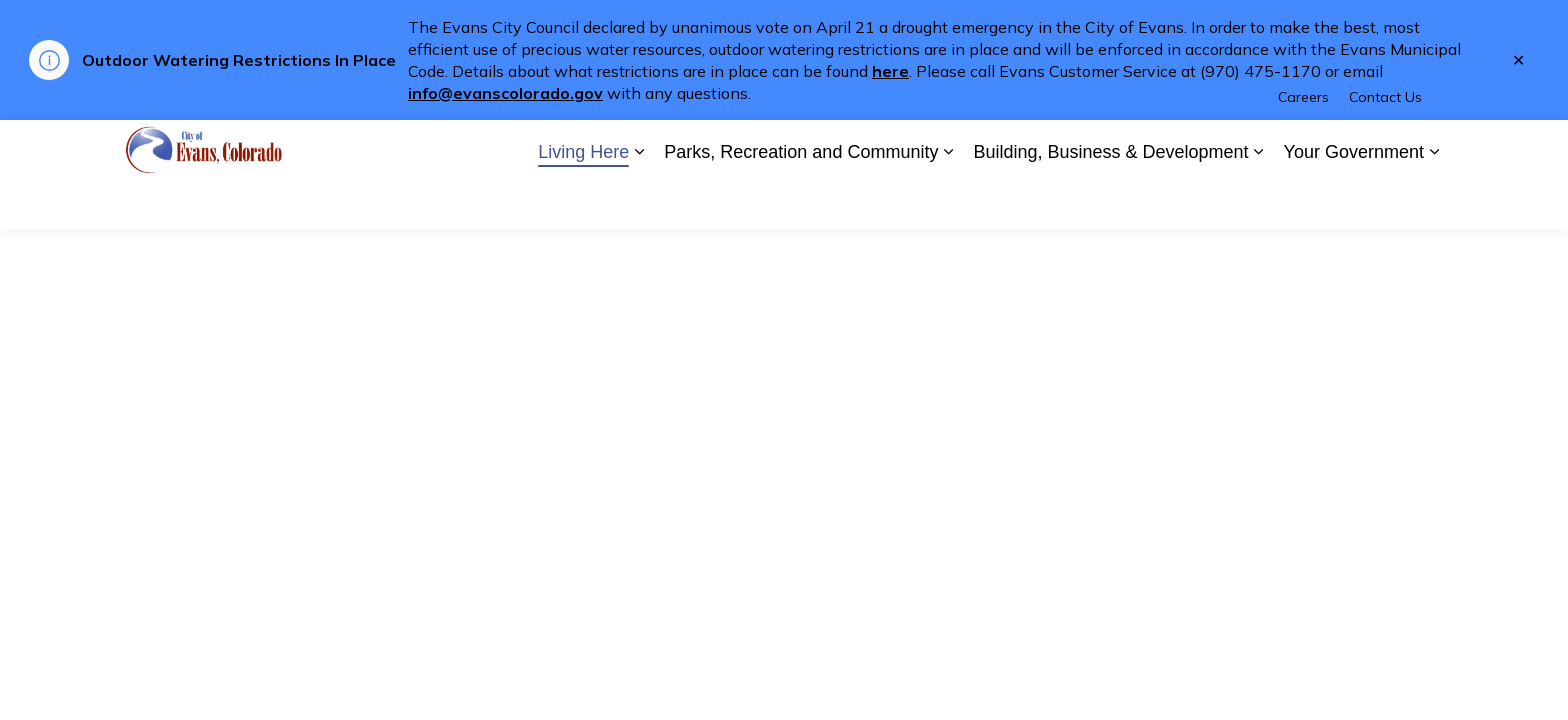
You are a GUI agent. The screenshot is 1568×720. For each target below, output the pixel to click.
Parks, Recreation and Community (801, 202)
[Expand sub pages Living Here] (639, 202)
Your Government (1354, 202)
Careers (1303, 147)
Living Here (583, 202)
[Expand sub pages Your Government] (1434, 202)
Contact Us (1385, 147)
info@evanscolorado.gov (505, 93)
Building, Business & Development (1110, 202)
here (890, 71)
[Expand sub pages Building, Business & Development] (1259, 202)
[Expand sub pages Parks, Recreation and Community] (948, 202)
